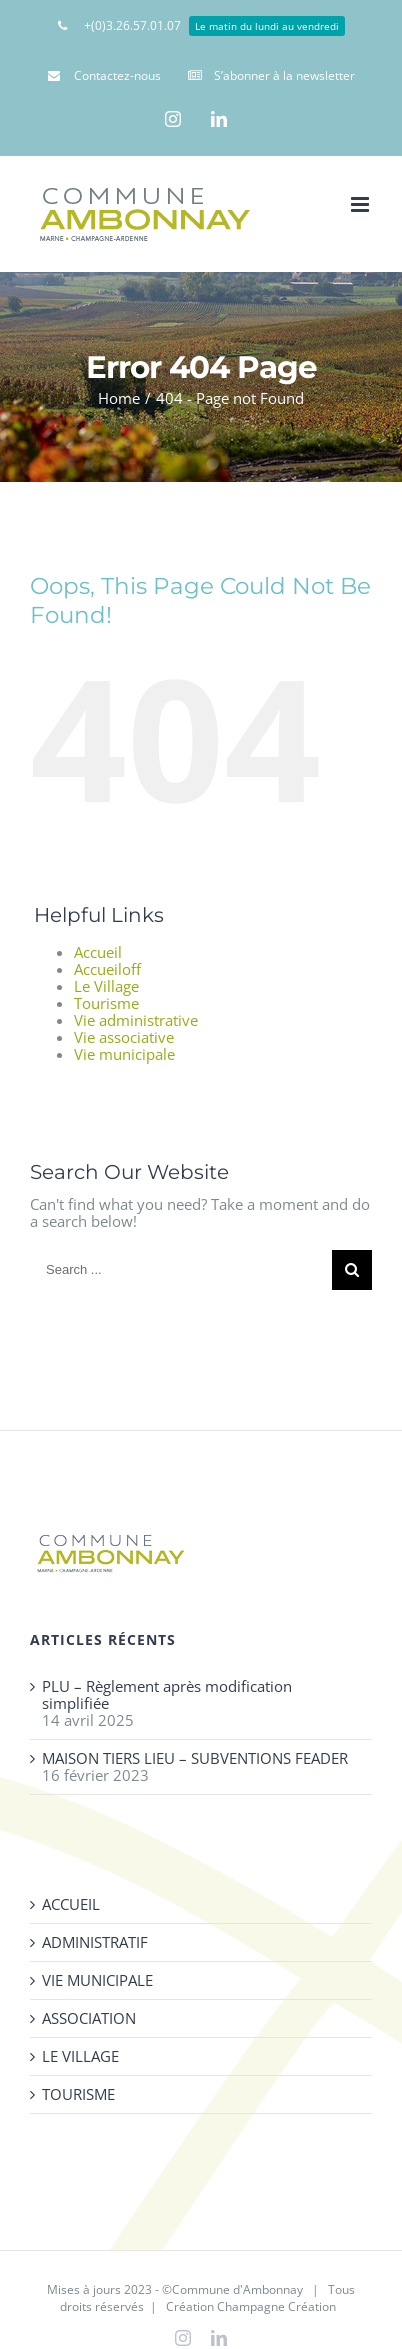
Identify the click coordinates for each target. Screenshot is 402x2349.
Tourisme (106, 1003)
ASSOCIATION (89, 2018)
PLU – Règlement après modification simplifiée (167, 1695)
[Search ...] (181, 1270)
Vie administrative (136, 1020)
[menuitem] (201, 25)
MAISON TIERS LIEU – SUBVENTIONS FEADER (195, 1758)
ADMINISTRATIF (95, 1942)
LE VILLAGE (80, 2056)
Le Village (106, 986)
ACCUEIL (71, 1904)
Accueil (98, 952)
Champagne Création (276, 2306)
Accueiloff (107, 969)
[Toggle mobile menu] (361, 204)
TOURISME (78, 2094)
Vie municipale (124, 1054)
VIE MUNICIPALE (97, 1980)
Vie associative (124, 1037)
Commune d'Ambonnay (237, 2289)
